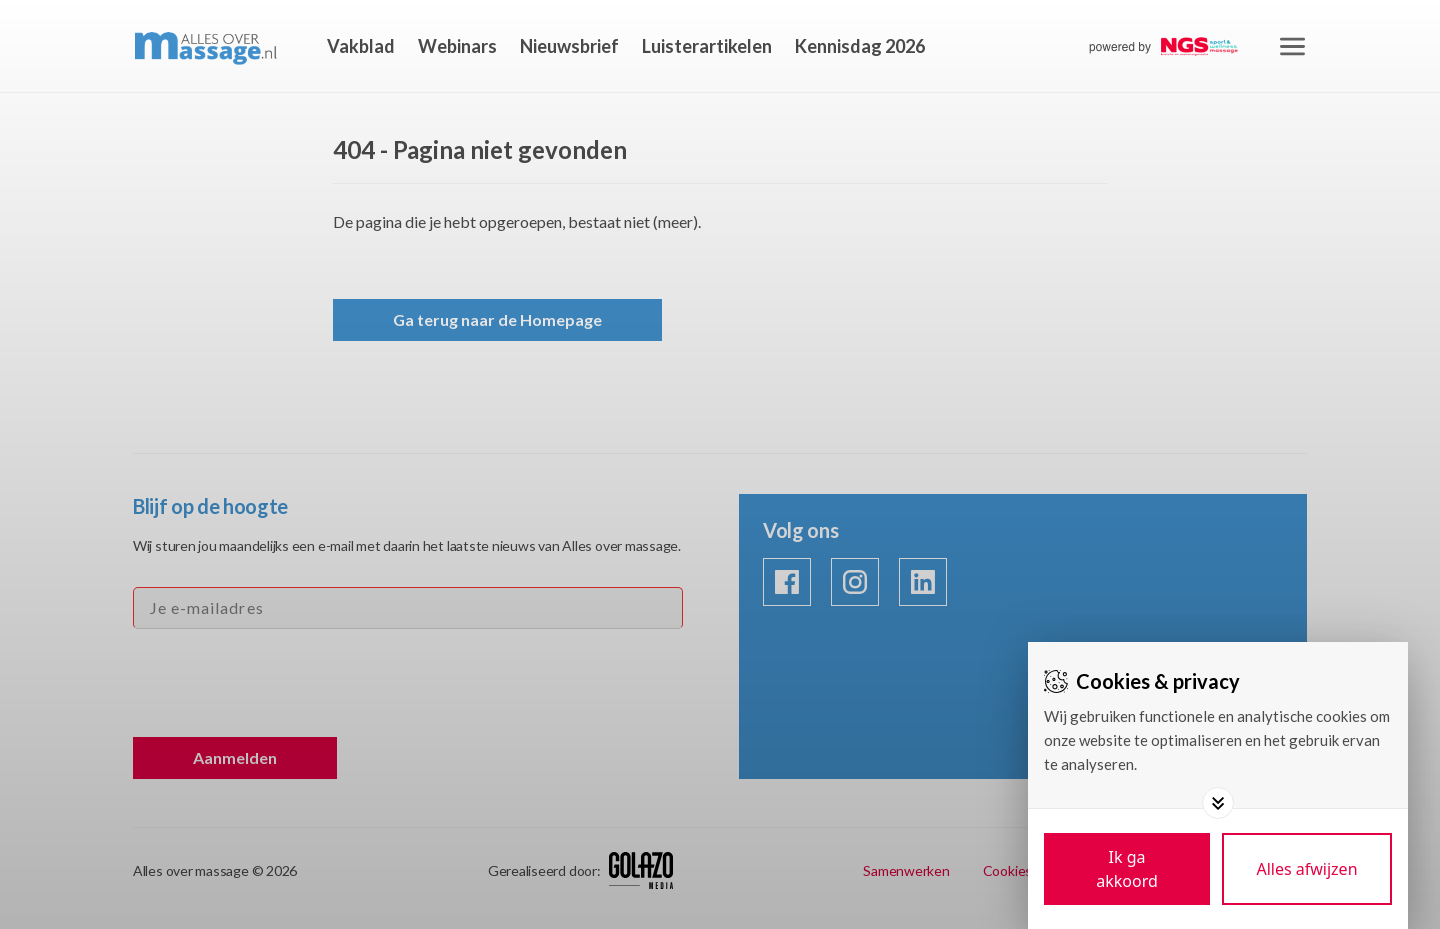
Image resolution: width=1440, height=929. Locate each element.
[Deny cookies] (1307, 869)
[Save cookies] (1127, 869)
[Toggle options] (1218, 803)
